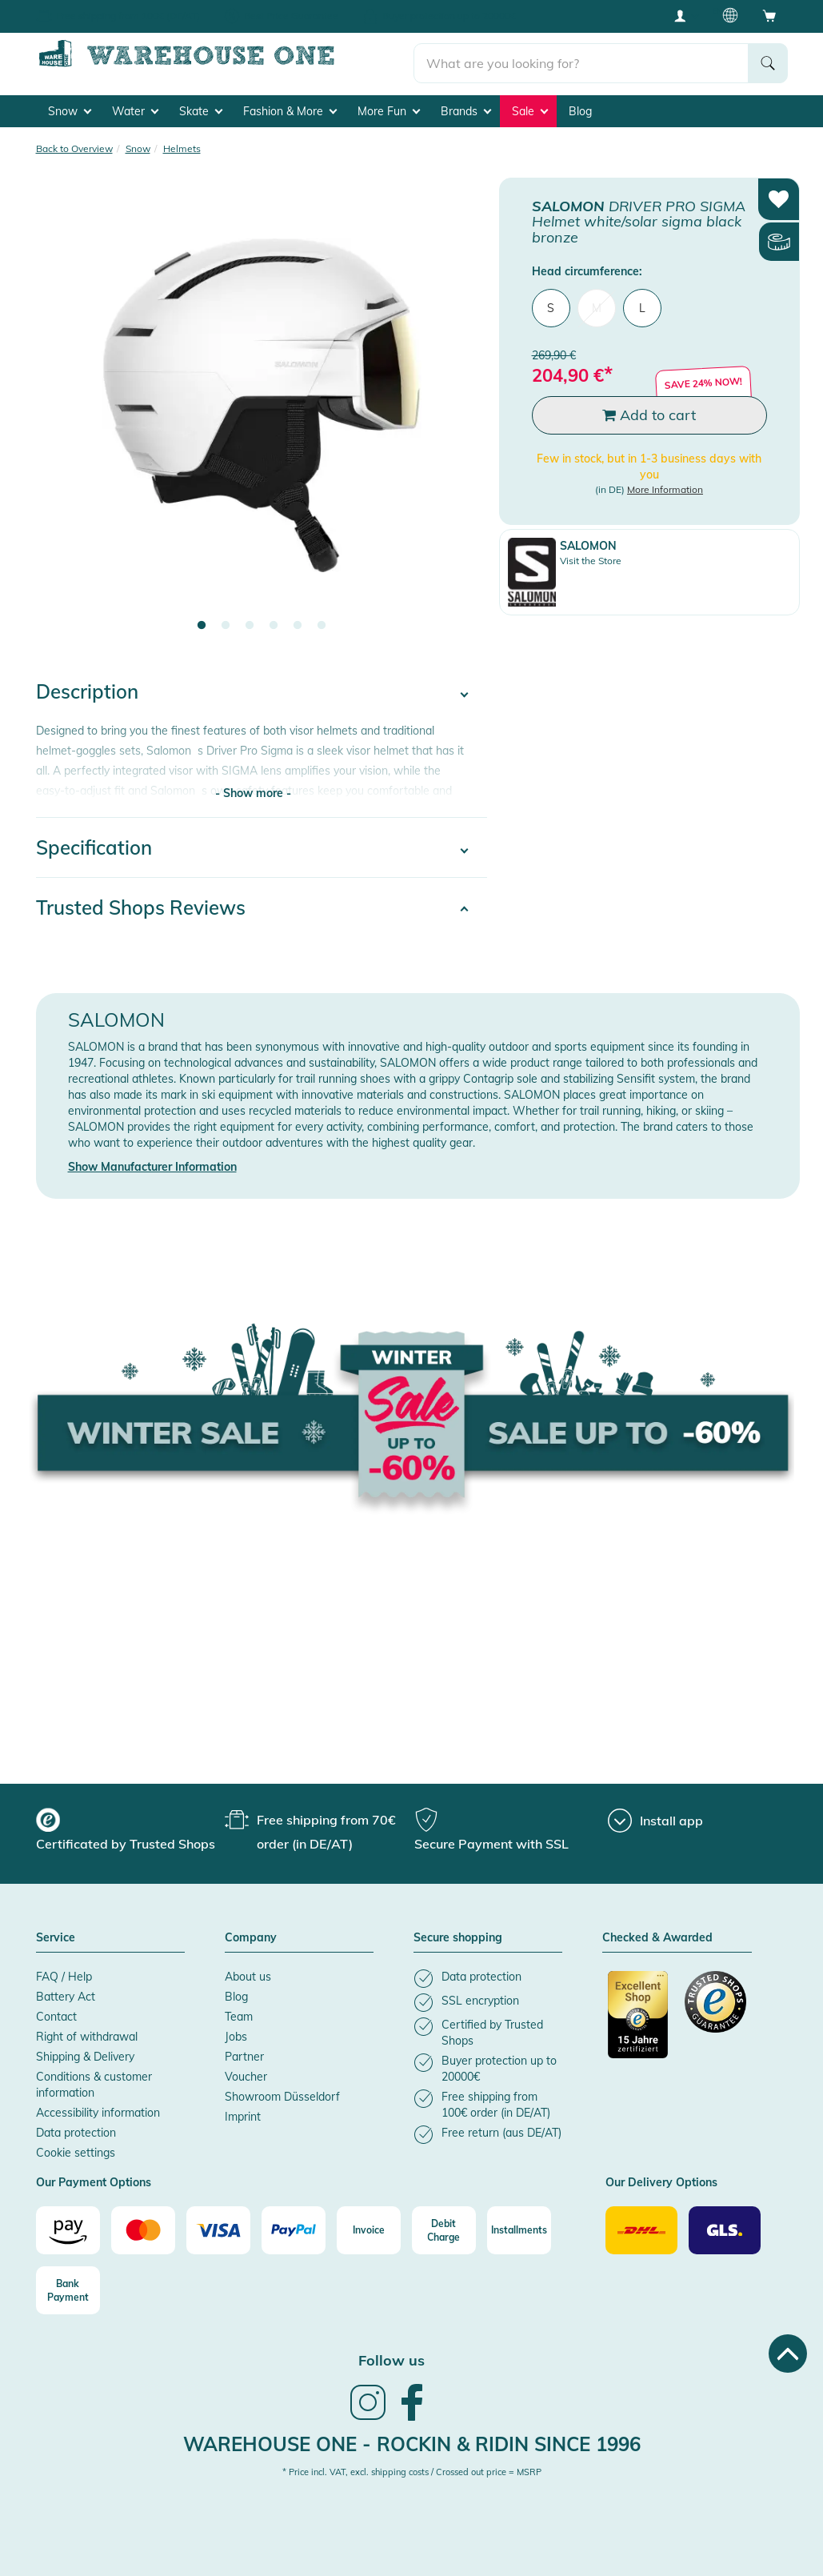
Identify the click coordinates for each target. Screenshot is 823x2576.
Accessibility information (98, 2107)
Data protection (76, 2127)
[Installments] (519, 2225)
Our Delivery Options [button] (661, 2177)
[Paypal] (294, 2225)
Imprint (243, 2111)
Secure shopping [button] (457, 1932)
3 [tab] (250, 620)
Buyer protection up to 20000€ (449, 16)
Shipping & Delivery (85, 2051)
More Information (665, 484)
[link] (368, 2413)
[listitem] (487, 1973)
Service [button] (55, 1932)
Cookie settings (75, 2147)
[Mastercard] (143, 2225)
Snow (69, 105)
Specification (94, 842)
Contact (56, 2011)
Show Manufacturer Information (152, 1161)
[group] (128, 1826)
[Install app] (655, 1815)
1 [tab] (202, 620)
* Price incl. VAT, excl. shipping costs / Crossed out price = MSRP (411, 2466)
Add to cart (649, 409)
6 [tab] (322, 620)
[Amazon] (68, 2225)
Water (135, 105)
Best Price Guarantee (291, 16)
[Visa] (218, 2225)
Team (239, 2011)
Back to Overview (74, 142)
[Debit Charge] (444, 2225)
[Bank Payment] (68, 2285)
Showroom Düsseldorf (282, 2091)
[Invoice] (369, 2225)
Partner (244, 2051)
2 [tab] (226, 620)
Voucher (246, 2071)
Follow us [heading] (391, 2355)
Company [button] (251, 1932)
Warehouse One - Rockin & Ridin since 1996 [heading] (412, 2438)
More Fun (389, 105)
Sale (530, 105)
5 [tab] (298, 620)
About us (248, 1971)
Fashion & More (290, 105)
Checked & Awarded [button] (657, 1932)
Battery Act (65, 1991)
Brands (466, 105)
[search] (581, 57)
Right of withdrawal (87, 2031)
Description (87, 686)
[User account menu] (685, 15)
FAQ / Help (64, 1971)
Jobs (236, 2031)
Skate (200, 105)
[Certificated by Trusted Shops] (638, 2017)
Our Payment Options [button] (93, 2177)
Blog (580, 105)
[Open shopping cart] (769, 15)
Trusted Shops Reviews (141, 902)
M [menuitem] (596, 302)
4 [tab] (274, 620)
